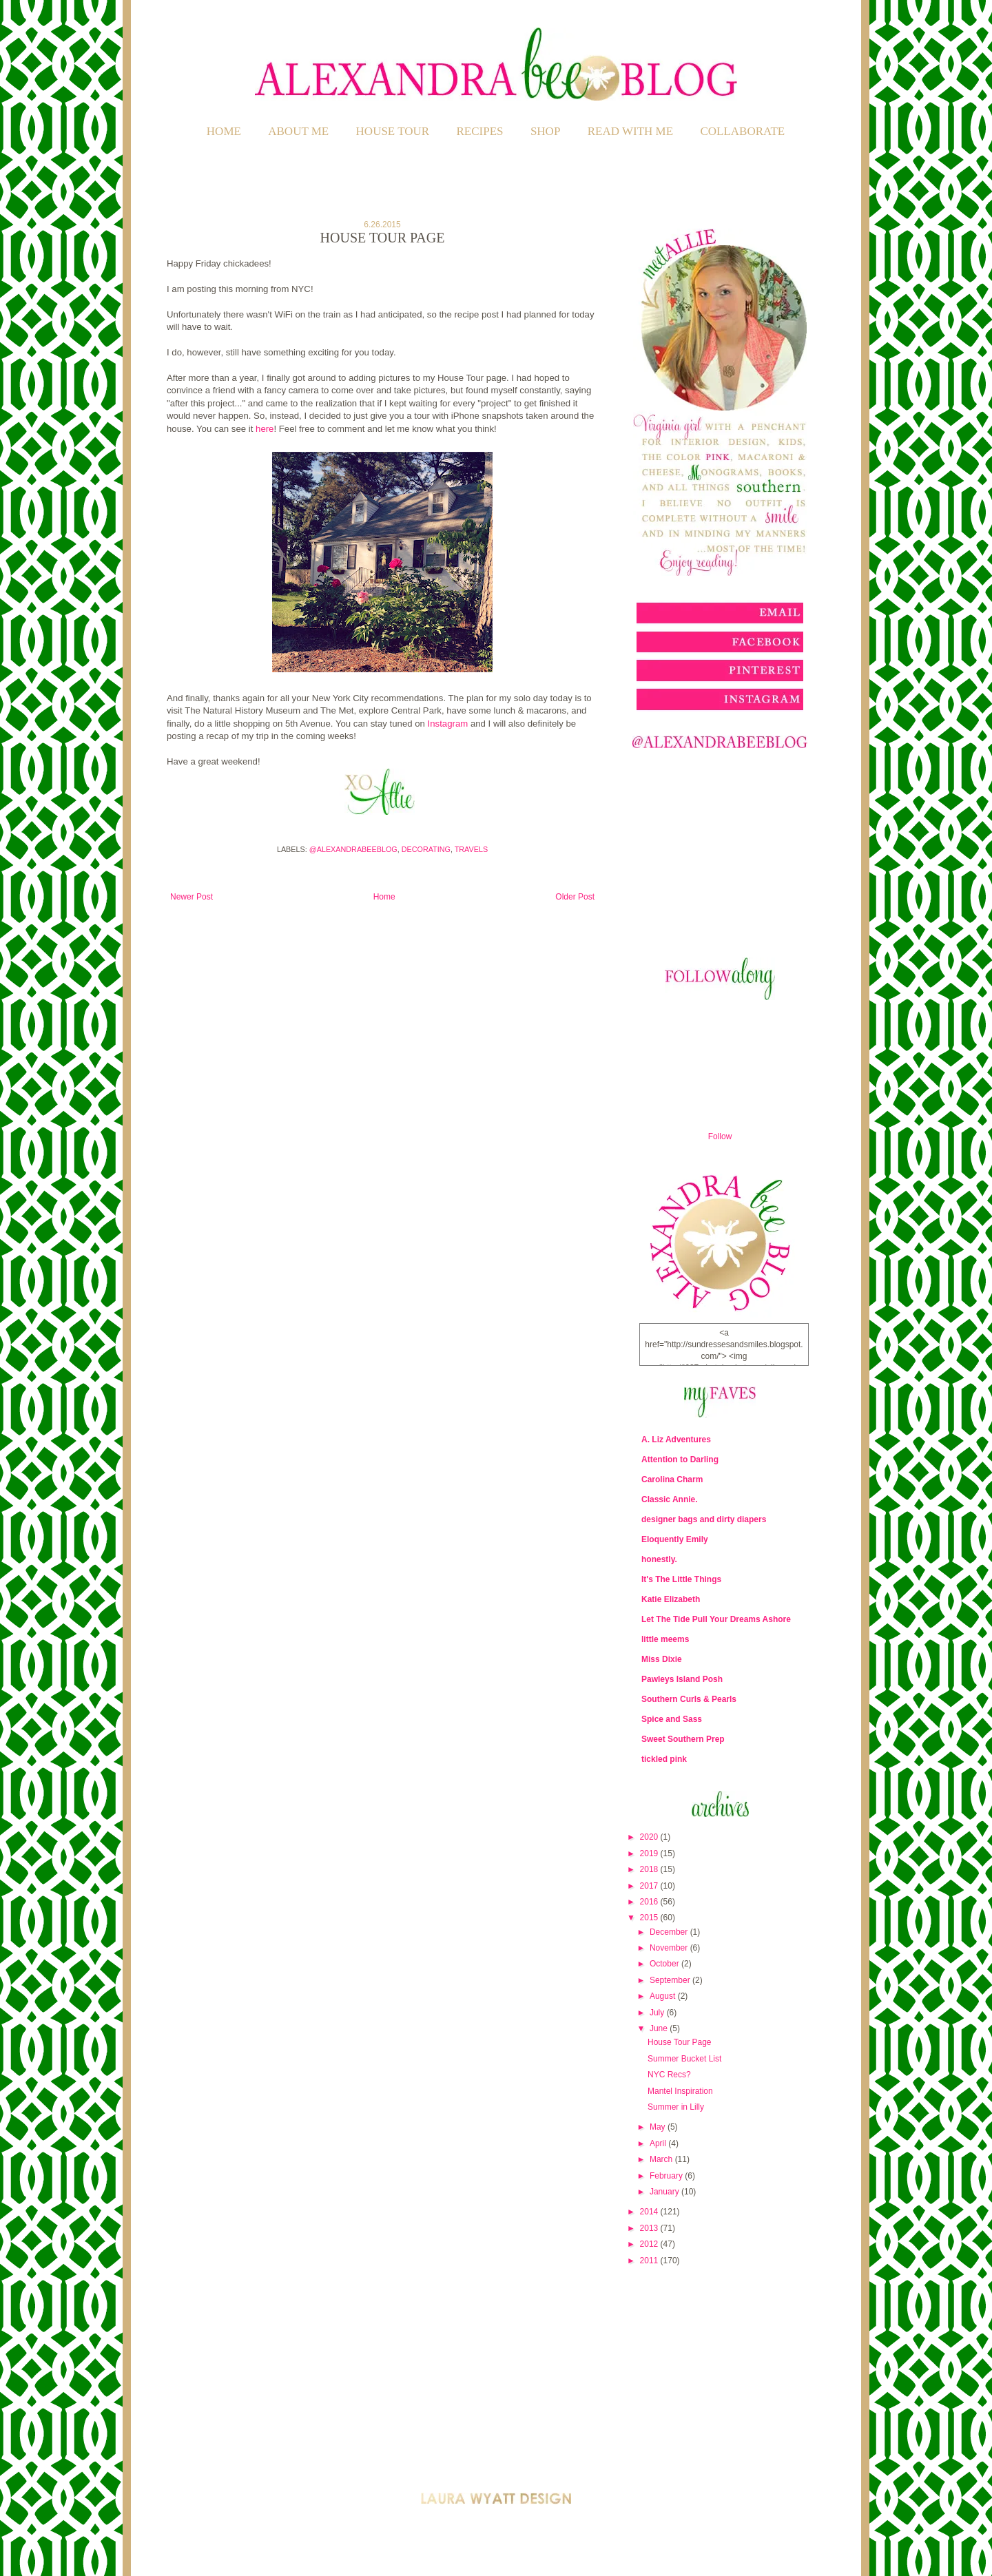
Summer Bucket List (684, 2059)
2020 (650, 1837)
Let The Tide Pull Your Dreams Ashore (716, 1619)
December (670, 1932)
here (264, 429)
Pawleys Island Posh (682, 1679)
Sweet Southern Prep (683, 1739)
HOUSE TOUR (393, 131)
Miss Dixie (661, 1659)
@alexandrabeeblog (353, 849)
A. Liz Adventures (676, 1439)
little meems (665, 1639)
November (670, 1948)
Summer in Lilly (676, 2107)
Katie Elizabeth (670, 1599)
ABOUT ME (298, 131)
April (659, 2143)
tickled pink (664, 1759)
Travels (471, 849)
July (658, 2012)
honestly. (659, 1559)
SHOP (545, 131)
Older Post (575, 897)
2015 (650, 1917)
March (662, 2159)
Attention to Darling (680, 1459)
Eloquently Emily (674, 1539)
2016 (650, 1902)
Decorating (426, 849)
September (671, 1980)
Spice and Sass (671, 1719)
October (665, 1964)
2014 (650, 2211)
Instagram (448, 723)
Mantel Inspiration (680, 2091)
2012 (650, 2244)
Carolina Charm (672, 1479)
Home (224, 131)
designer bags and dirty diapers (703, 1519)
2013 (650, 2228)
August (664, 1996)
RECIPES (480, 131)
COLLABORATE (742, 131)
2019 (650, 1853)
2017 (650, 1886)
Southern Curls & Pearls (688, 1699)
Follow (720, 1136)
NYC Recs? (669, 2074)
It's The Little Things (681, 1579)
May (659, 2127)
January (665, 2191)
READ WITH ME (630, 131)
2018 (650, 1869)
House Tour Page (680, 2042)
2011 (650, 2260)
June (660, 2028)
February (667, 2176)
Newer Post (191, 897)
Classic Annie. (669, 1499)
